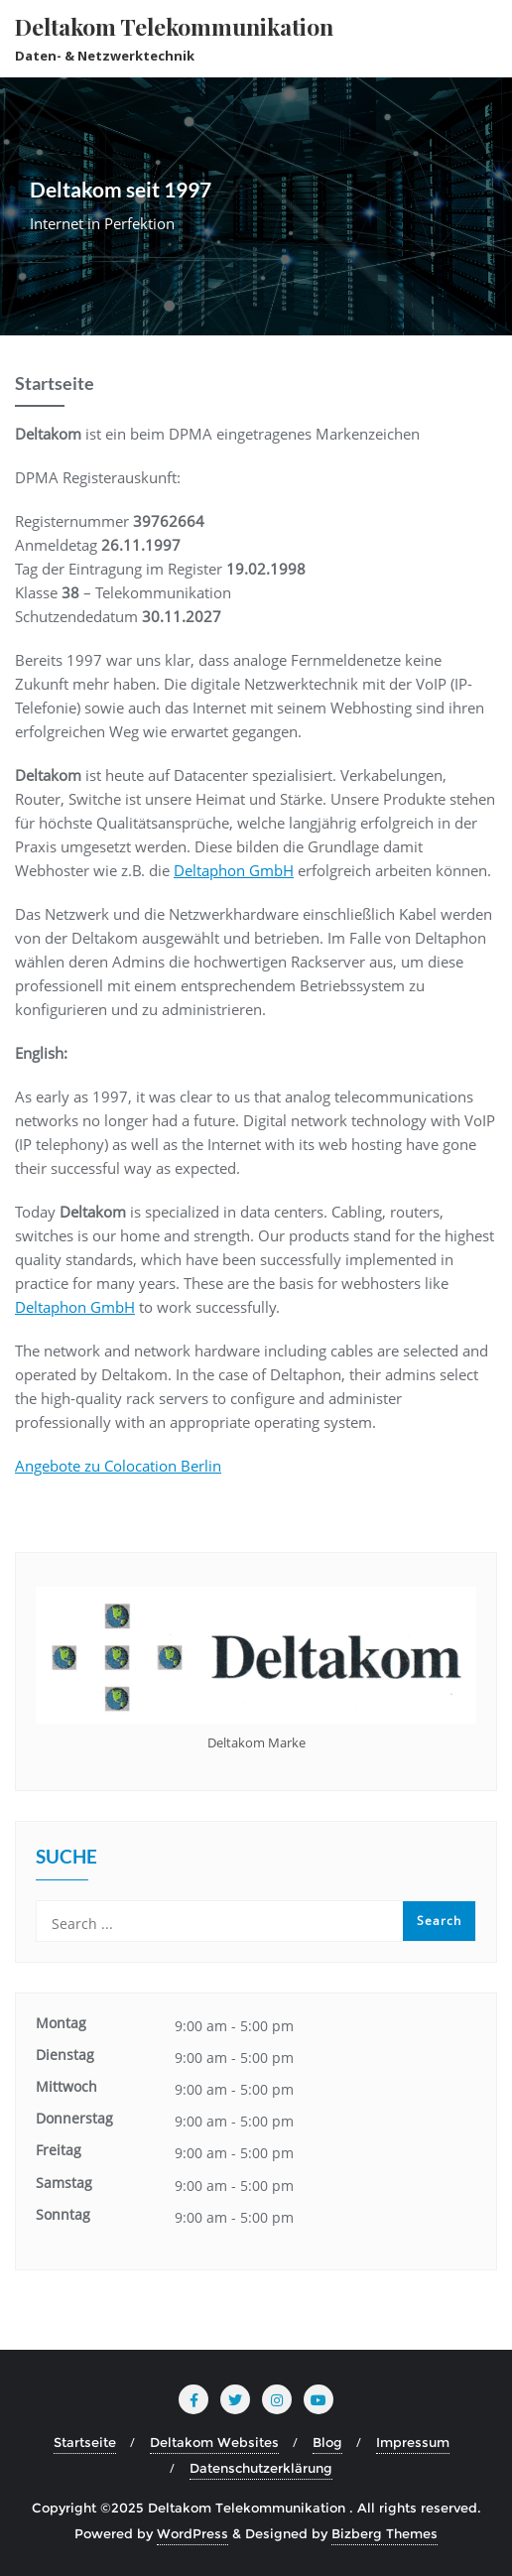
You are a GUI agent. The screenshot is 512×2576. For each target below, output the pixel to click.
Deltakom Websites (214, 2442)
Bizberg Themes (384, 2533)
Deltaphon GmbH (234, 870)
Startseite (85, 2442)
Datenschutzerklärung (261, 2468)
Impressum (412, 2442)
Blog (327, 2442)
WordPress (192, 2533)
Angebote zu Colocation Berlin (118, 1466)
